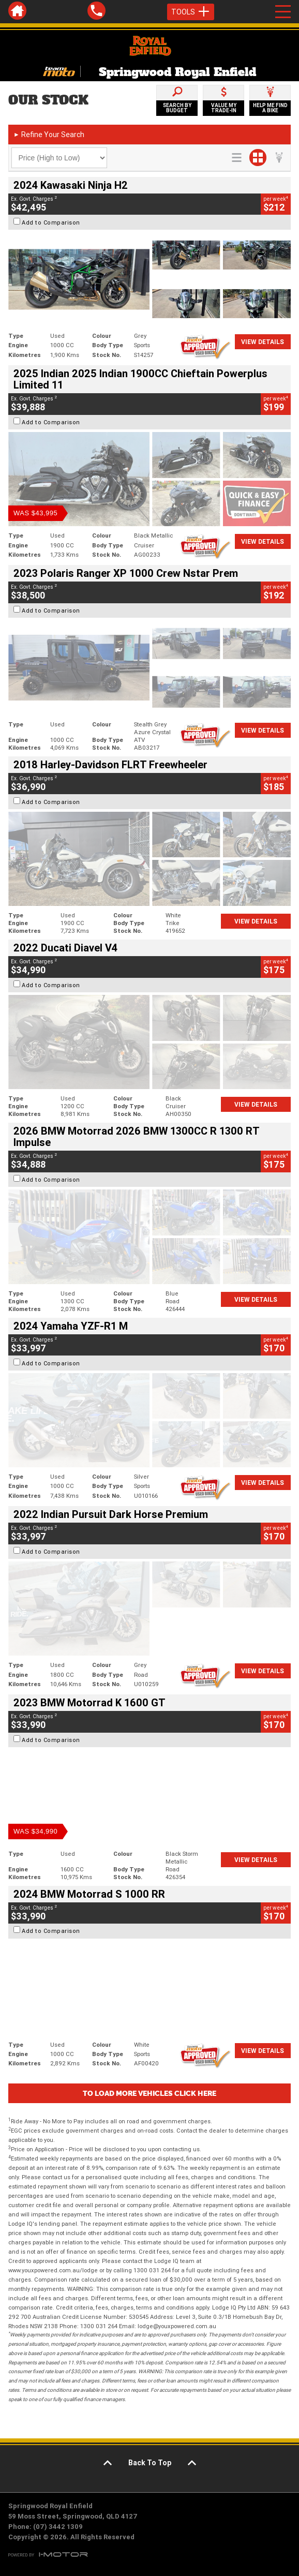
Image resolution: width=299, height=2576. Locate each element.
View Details (262, 342)
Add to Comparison (51, 222)
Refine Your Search (48, 134)
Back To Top (150, 2462)
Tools (190, 12)
